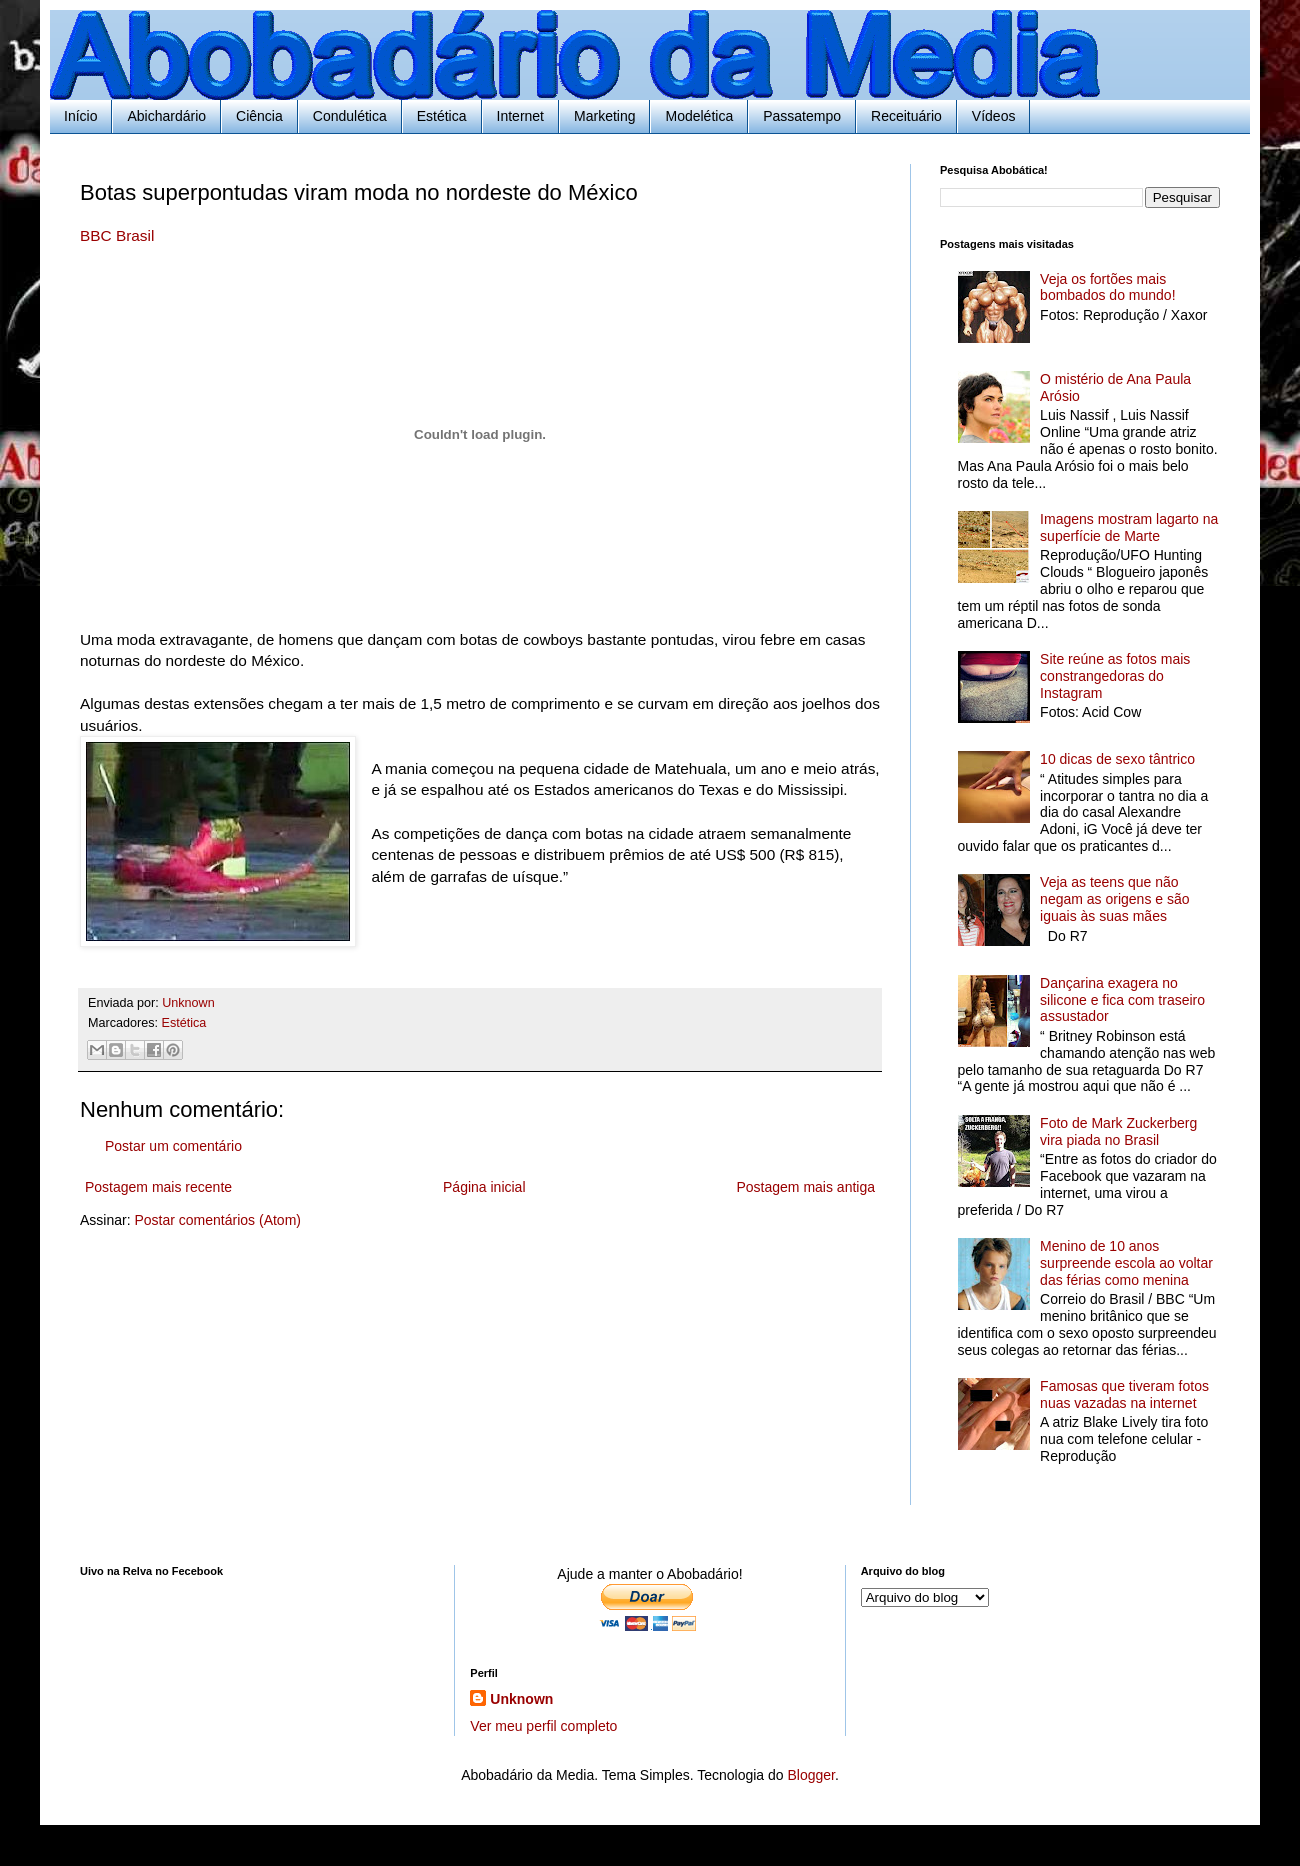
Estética (442, 116)
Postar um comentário (173, 1146)
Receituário (906, 116)
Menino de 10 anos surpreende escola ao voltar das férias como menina (1126, 1263)
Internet (520, 116)
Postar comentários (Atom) (217, 1220)
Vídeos (994, 116)
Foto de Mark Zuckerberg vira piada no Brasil (1118, 1131)
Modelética (699, 116)
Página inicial (484, 1187)
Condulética (350, 116)
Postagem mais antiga (805, 1187)
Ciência (259, 116)
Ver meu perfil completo (543, 1726)
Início (80, 116)
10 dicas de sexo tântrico (1117, 759)
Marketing (604, 116)
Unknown (521, 1699)
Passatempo (802, 116)
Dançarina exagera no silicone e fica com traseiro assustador (1122, 1000)
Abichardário (166, 116)
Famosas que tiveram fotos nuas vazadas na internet (1124, 1394)
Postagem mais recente (158, 1187)
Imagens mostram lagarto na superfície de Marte (1129, 527)
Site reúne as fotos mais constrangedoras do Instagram (1115, 676)
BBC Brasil (117, 235)
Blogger (810, 1775)
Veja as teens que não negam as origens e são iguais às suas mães (1114, 899)
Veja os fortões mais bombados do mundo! (1107, 287)
